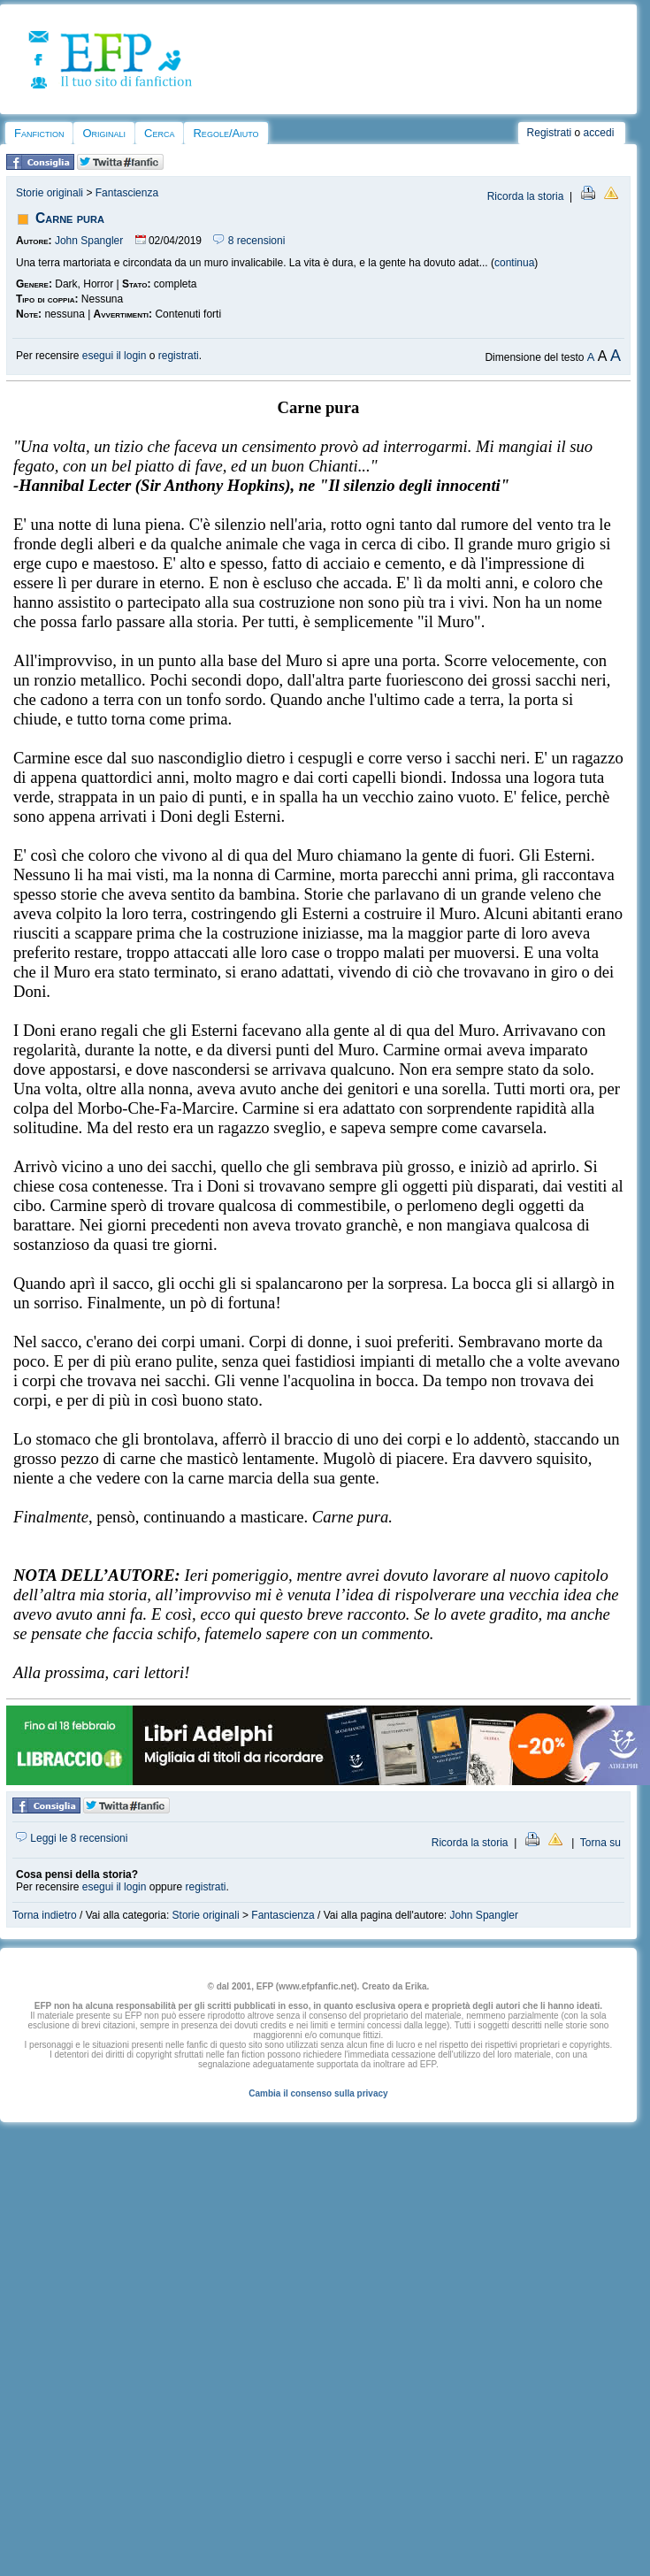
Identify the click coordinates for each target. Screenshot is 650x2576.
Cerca (159, 133)
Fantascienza (127, 193)
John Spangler (89, 240)
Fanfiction (39, 133)
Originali (104, 133)
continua (514, 263)
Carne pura (69, 218)
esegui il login (114, 355)
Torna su (600, 1842)
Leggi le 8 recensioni (71, 1838)
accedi (599, 132)
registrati (178, 355)
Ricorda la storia (525, 196)
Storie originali (49, 193)
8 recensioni (249, 240)
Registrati (549, 132)
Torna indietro (44, 1915)
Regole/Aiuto (225, 133)
